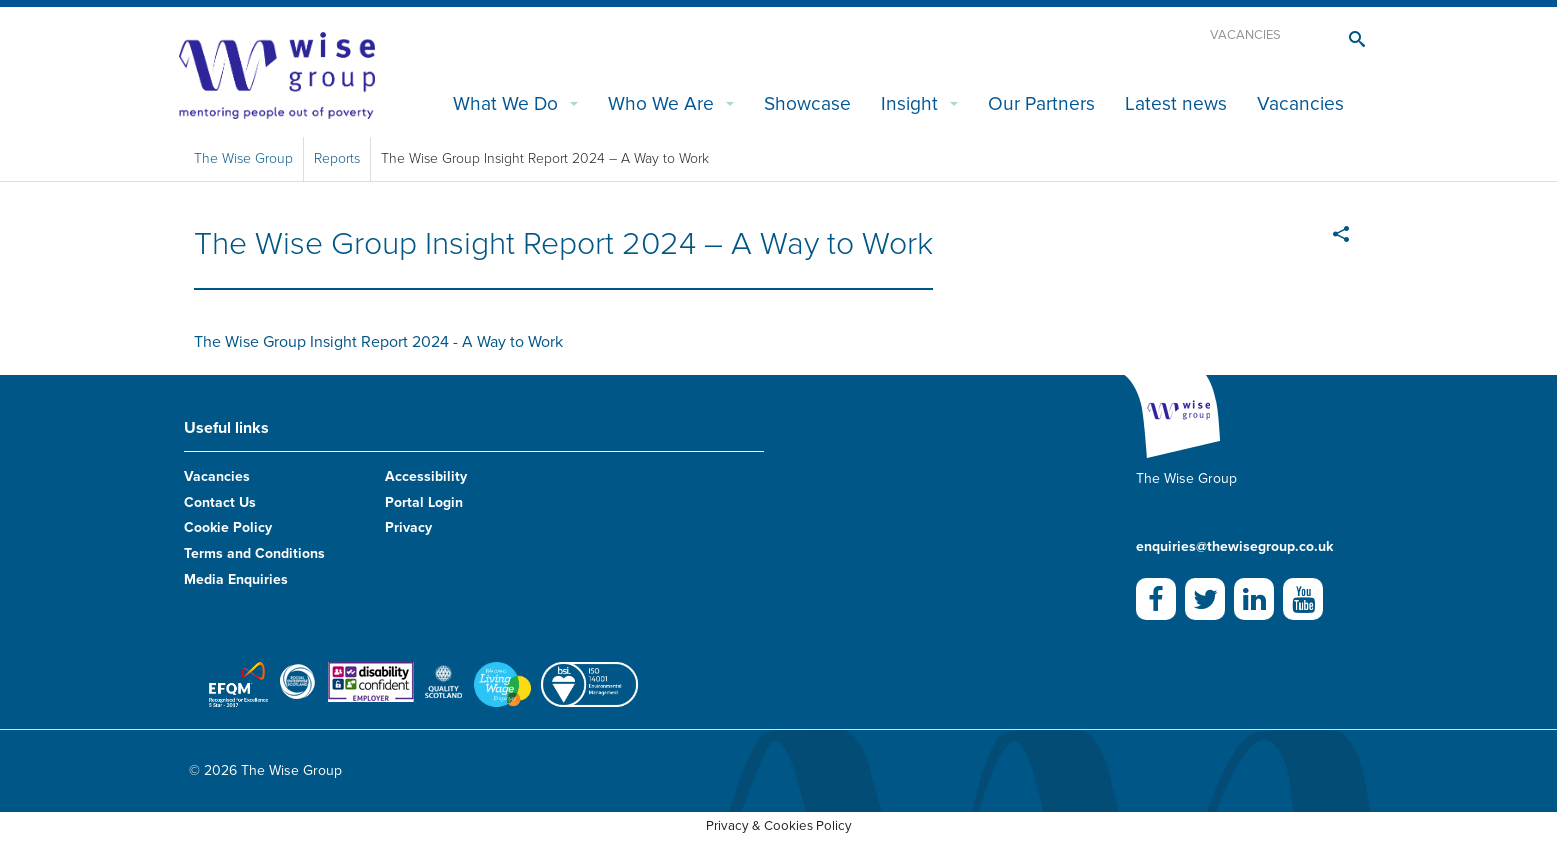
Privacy (408, 527)
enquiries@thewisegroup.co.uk (1234, 546)
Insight (909, 103)
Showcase (807, 103)
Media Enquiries (236, 579)
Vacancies (1245, 35)
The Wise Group (243, 158)
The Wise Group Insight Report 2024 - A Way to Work (378, 342)
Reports (337, 158)
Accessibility (426, 476)
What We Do (505, 103)
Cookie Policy (228, 527)
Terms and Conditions (254, 553)
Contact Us (220, 502)
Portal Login (424, 502)
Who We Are (661, 103)
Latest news (1176, 103)
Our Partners (1041, 103)
